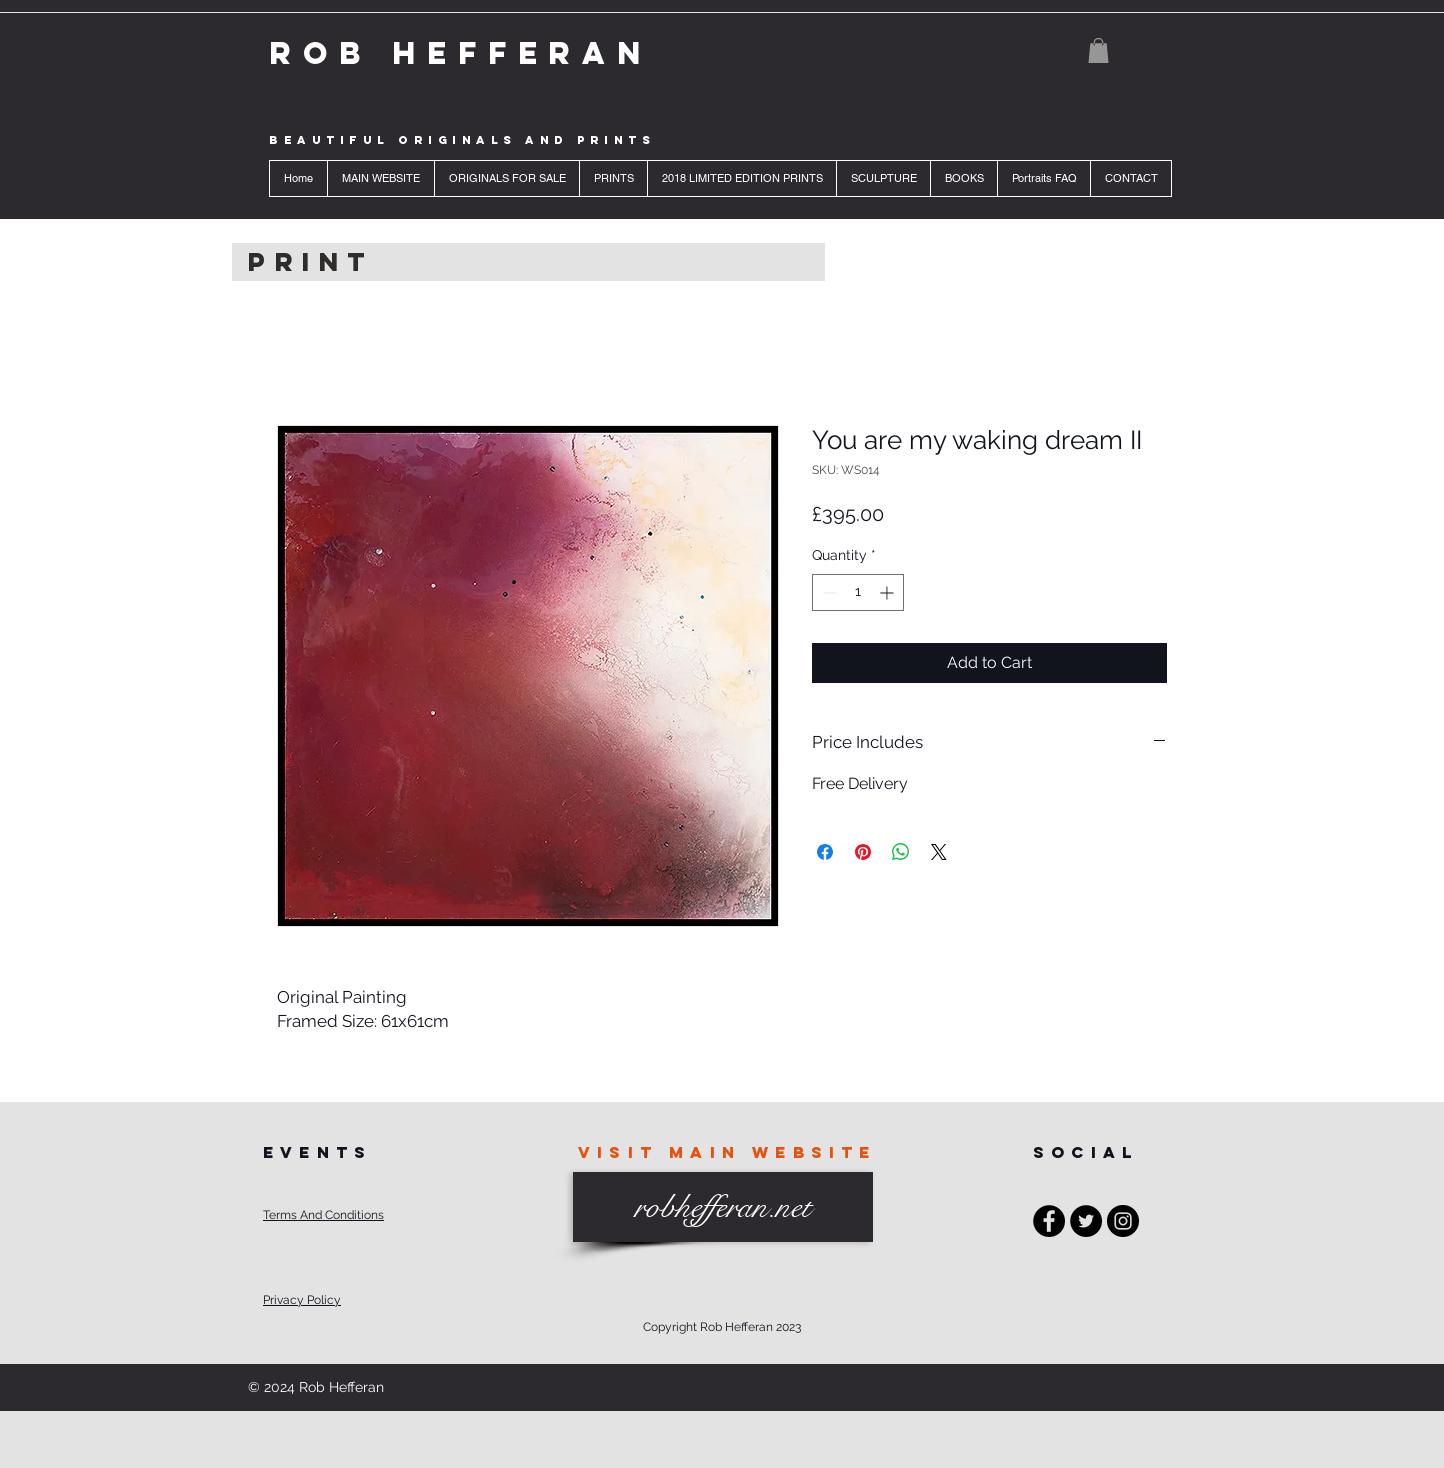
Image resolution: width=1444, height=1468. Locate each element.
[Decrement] (827, 592)
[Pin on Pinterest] (863, 852)
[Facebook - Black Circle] (1049, 1221)
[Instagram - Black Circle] (1123, 1221)
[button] (1098, 50)
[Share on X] (939, 852)
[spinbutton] (858, 592)
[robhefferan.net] (723, 1207)
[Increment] (888, 592)
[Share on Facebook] (825, 852)
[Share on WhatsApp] (901, 852)
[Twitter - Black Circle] (1086, 1221)
